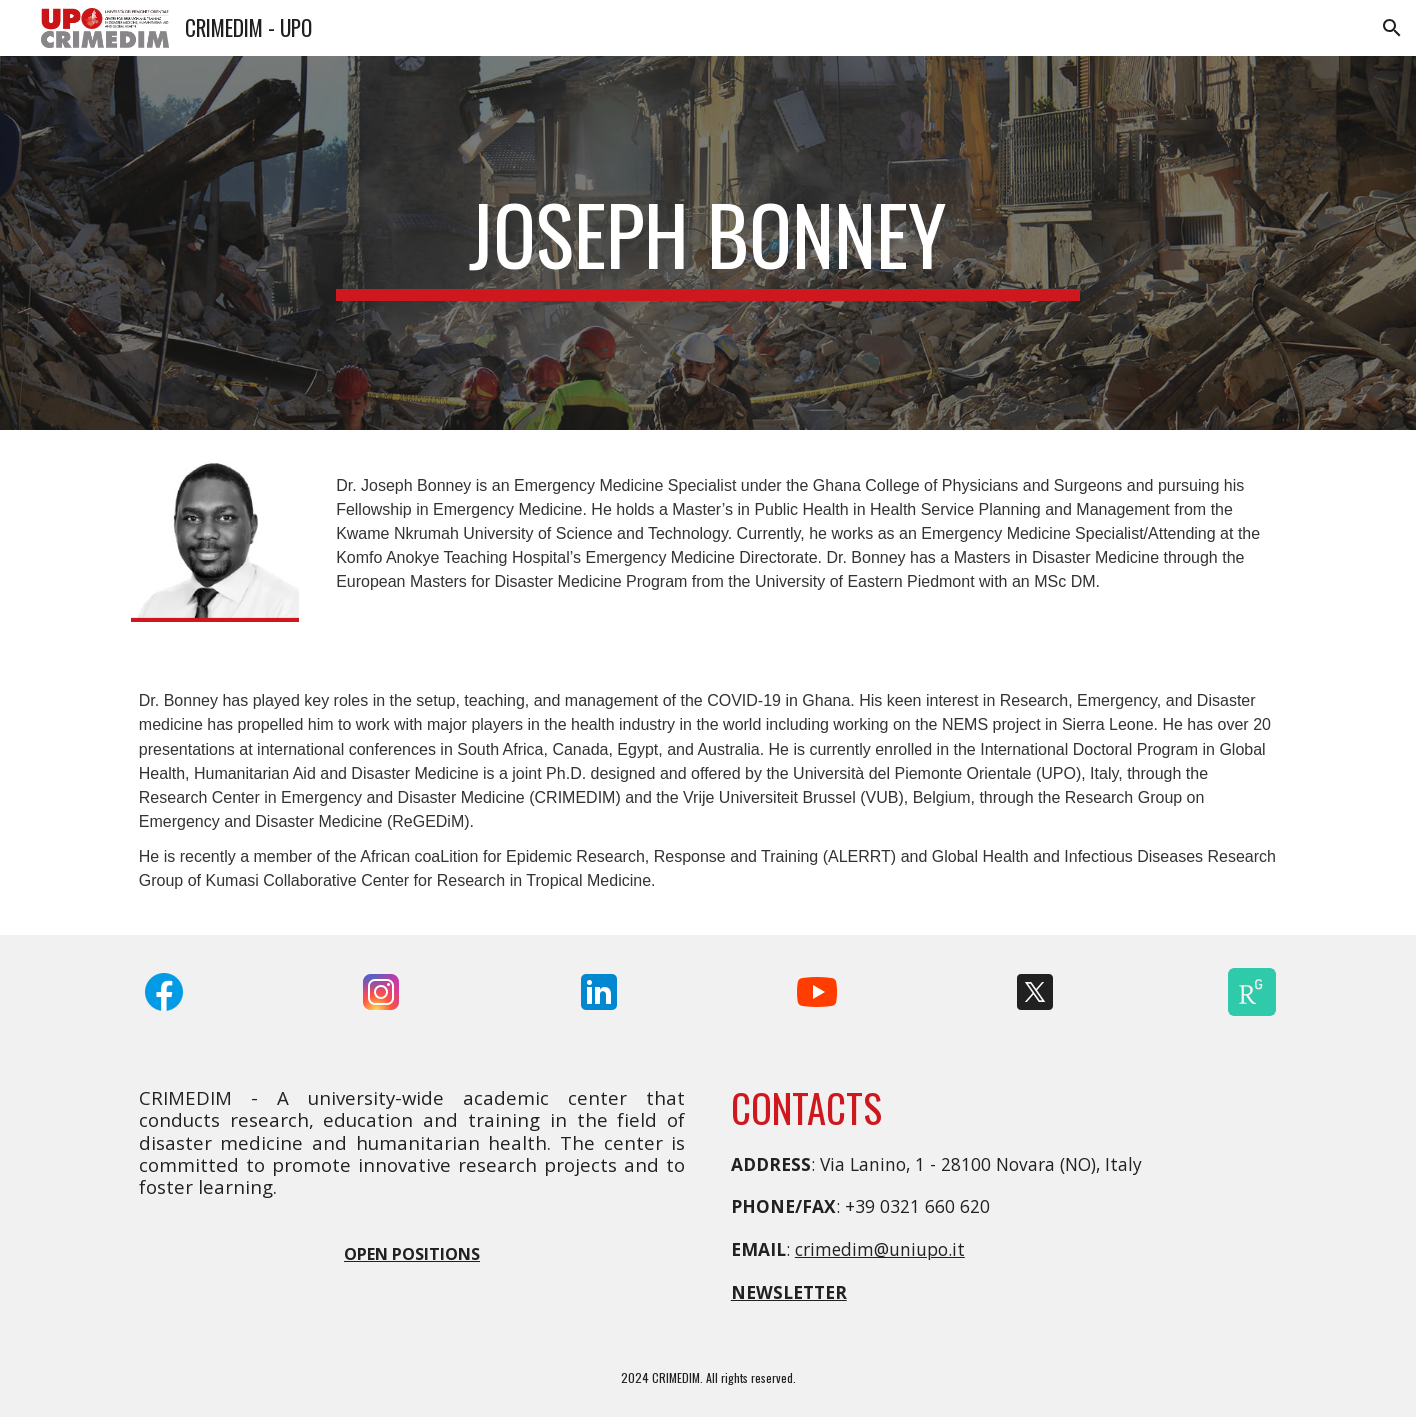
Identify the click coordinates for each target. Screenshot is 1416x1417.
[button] (1392, 28)
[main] (708, 243)
